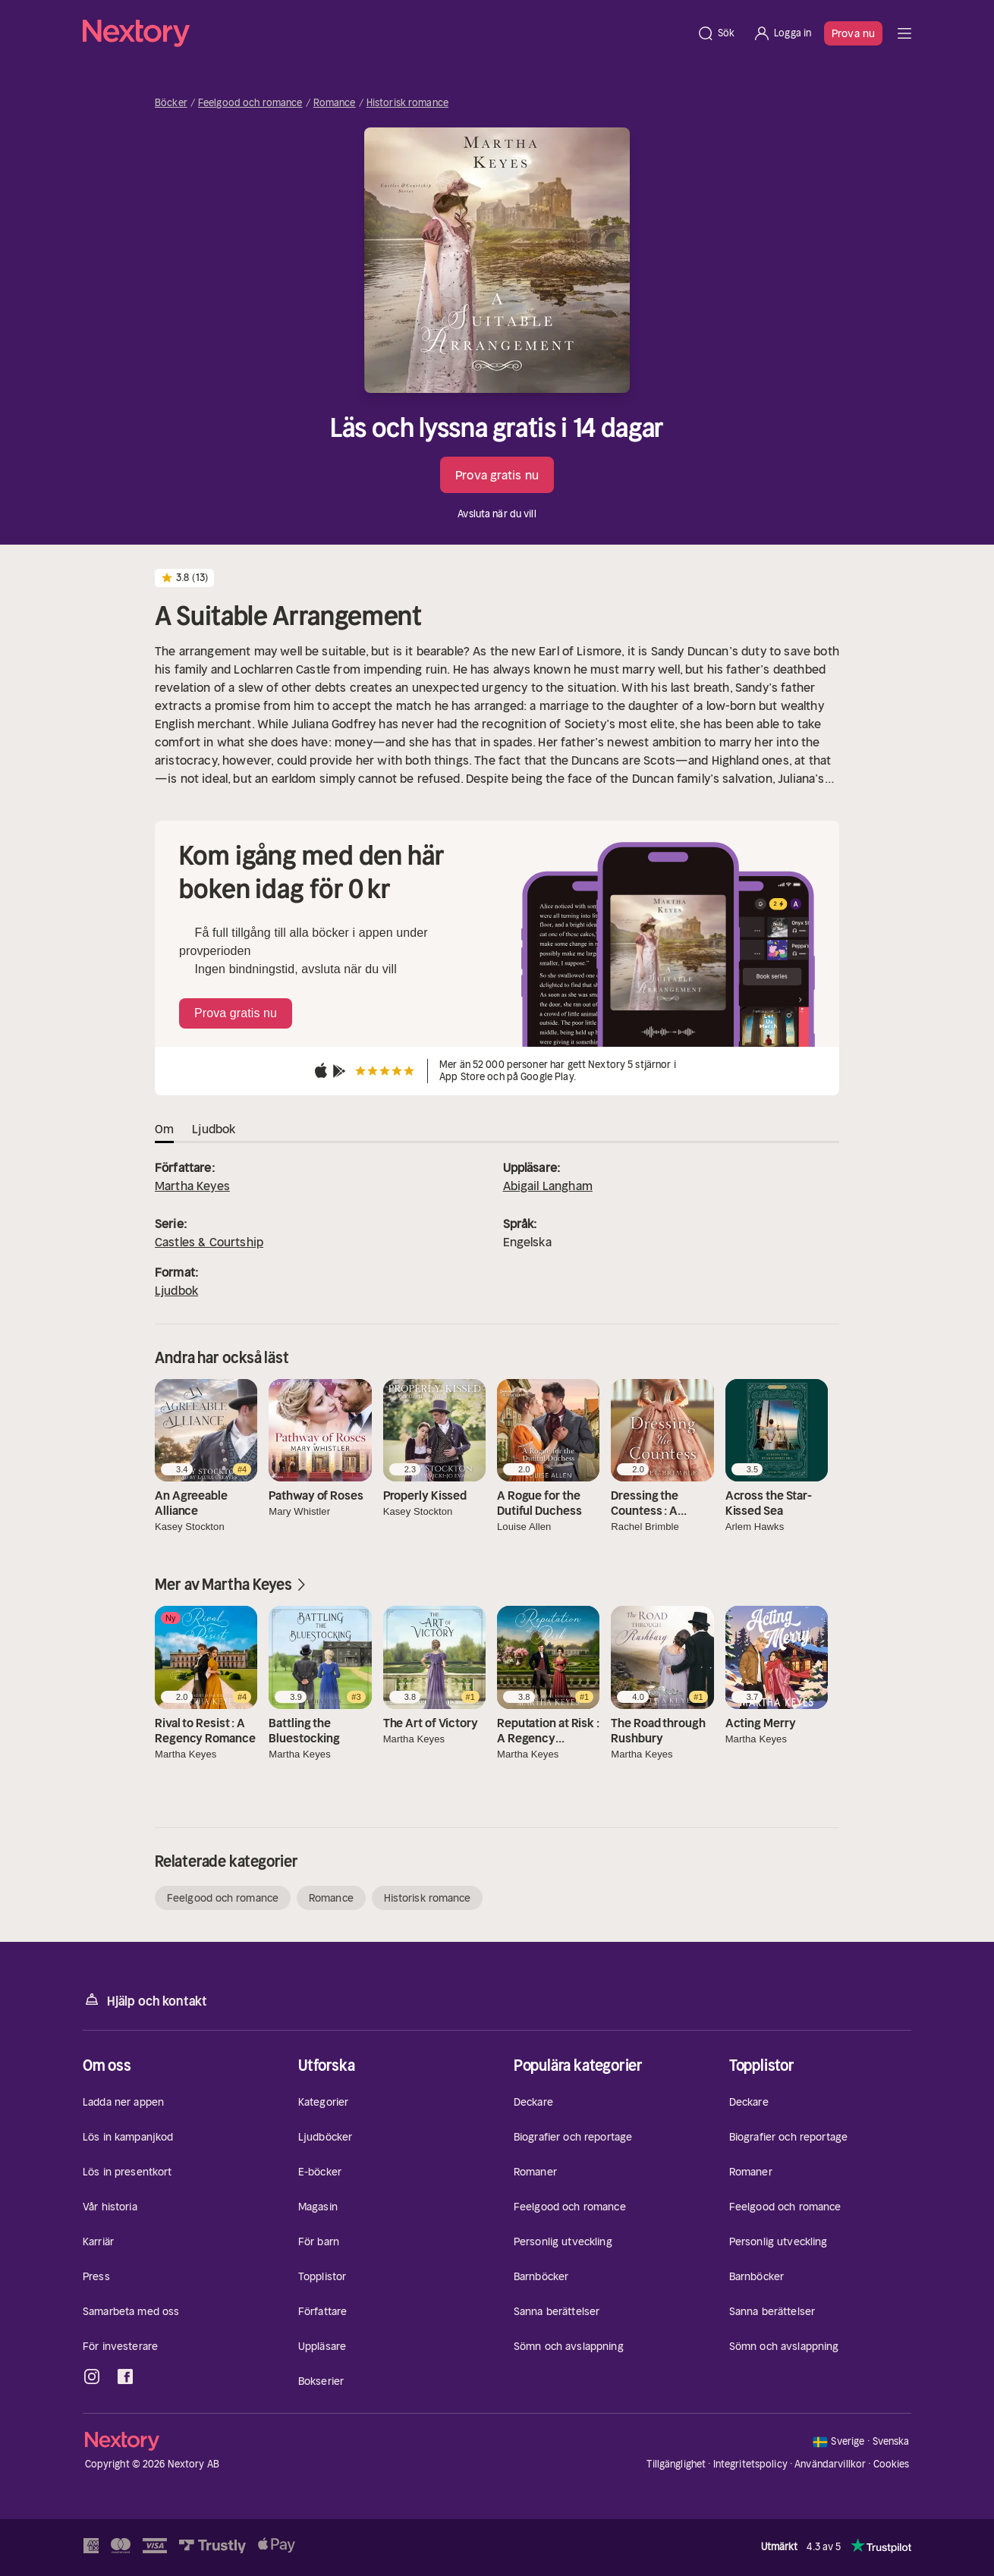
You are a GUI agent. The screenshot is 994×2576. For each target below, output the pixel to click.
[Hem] (385, 33)
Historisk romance (407, 103)
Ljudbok (176, 1290)
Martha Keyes (192, 1185)
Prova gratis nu (497, 474)
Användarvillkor (830, 2464)
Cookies (891, 2464)
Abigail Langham (548, 1185)
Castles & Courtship (209, 1241)
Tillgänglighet (676, 2464)
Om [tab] (164, 1128)
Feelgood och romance (250, 103)
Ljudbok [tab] (213, 1128)
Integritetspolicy (750, 2464)
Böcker (171, 103)
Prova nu (853, 33)
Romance (334, 103)
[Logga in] (782, 33)
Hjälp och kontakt (145, 1999)
